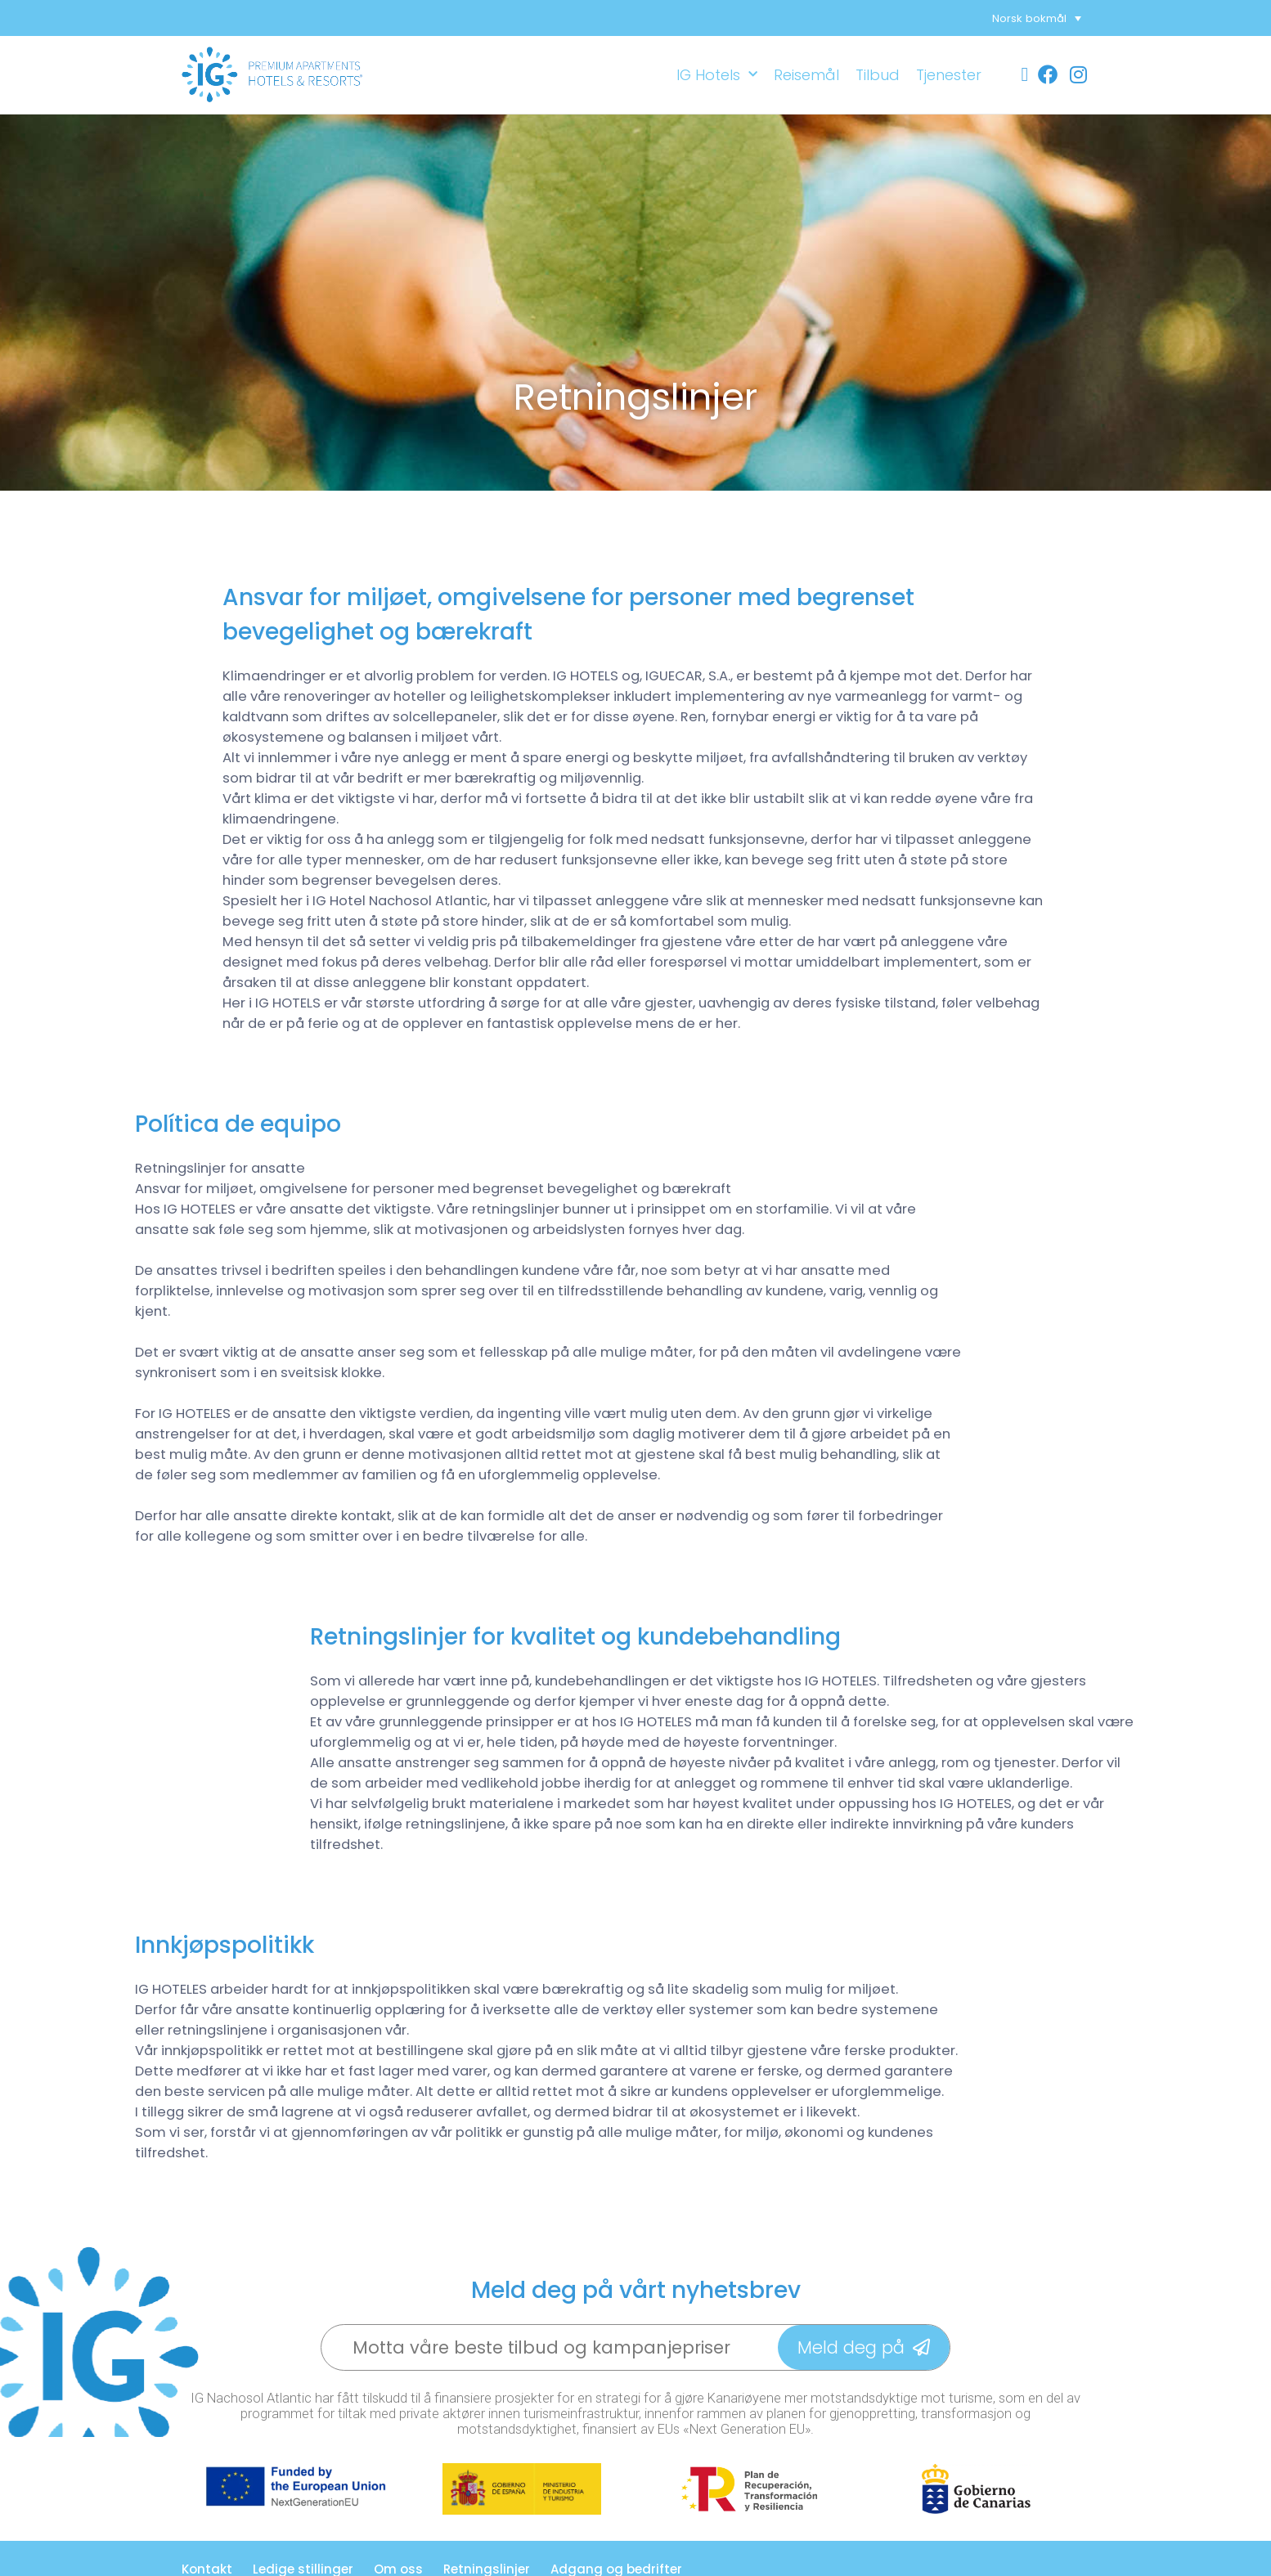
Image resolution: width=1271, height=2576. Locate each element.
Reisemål (806, 75)
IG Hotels (716, 74)
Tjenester (948, 75)
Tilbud (878, 75)
